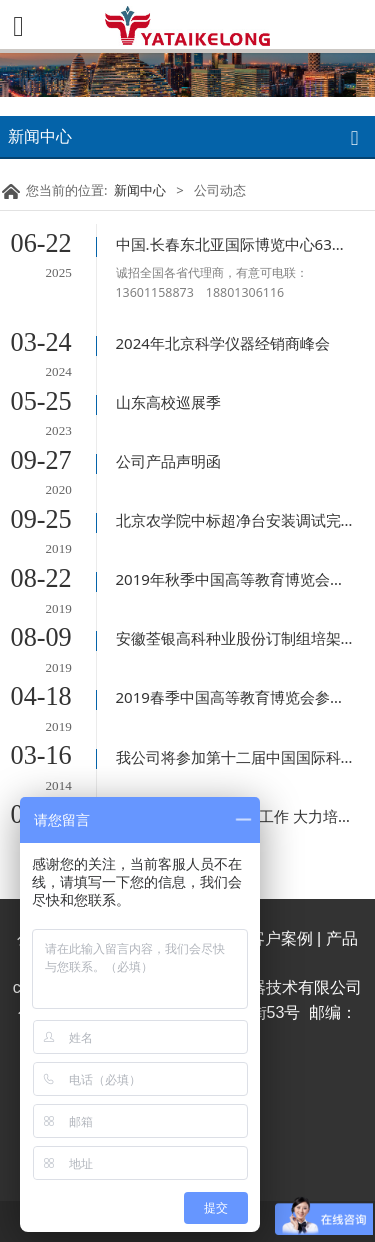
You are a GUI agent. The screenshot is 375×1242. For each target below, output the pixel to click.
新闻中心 (140, 190)
